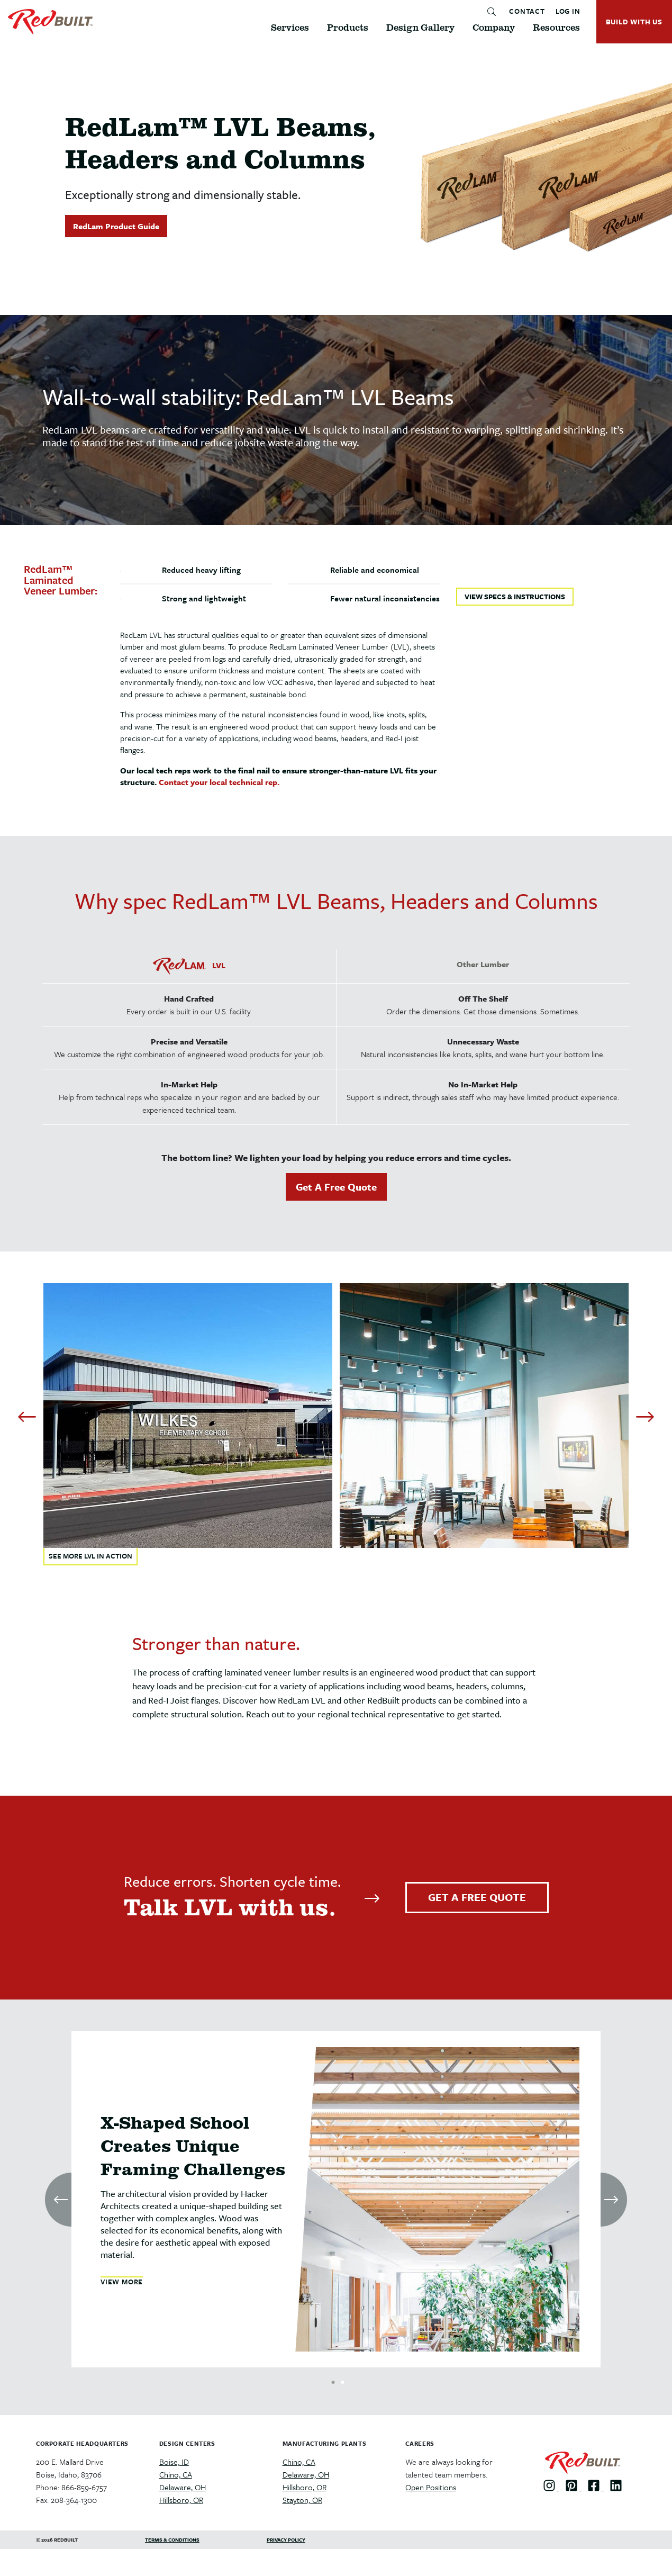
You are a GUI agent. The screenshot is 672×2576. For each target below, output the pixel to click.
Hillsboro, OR (181, 2500)
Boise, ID (174, 2461)
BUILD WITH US (634, 21)
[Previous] (27, 1417)
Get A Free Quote (336, 1186)
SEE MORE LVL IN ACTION (90, 1556)
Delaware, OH (182, 2487)
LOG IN (568, 11)
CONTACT (527, 11)
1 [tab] (333, 2380)
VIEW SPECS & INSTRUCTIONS (515, 596)
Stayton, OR (302, 2500)
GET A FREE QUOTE (477, 1897)
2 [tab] (343, 2380)
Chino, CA (175, 2474)
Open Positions (430, 2487)
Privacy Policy (286, 2539)
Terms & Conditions (172, 2539)
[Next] (645, 1417)
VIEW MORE (122, 2281)
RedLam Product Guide (116, 226)
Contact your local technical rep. (219, 782)
